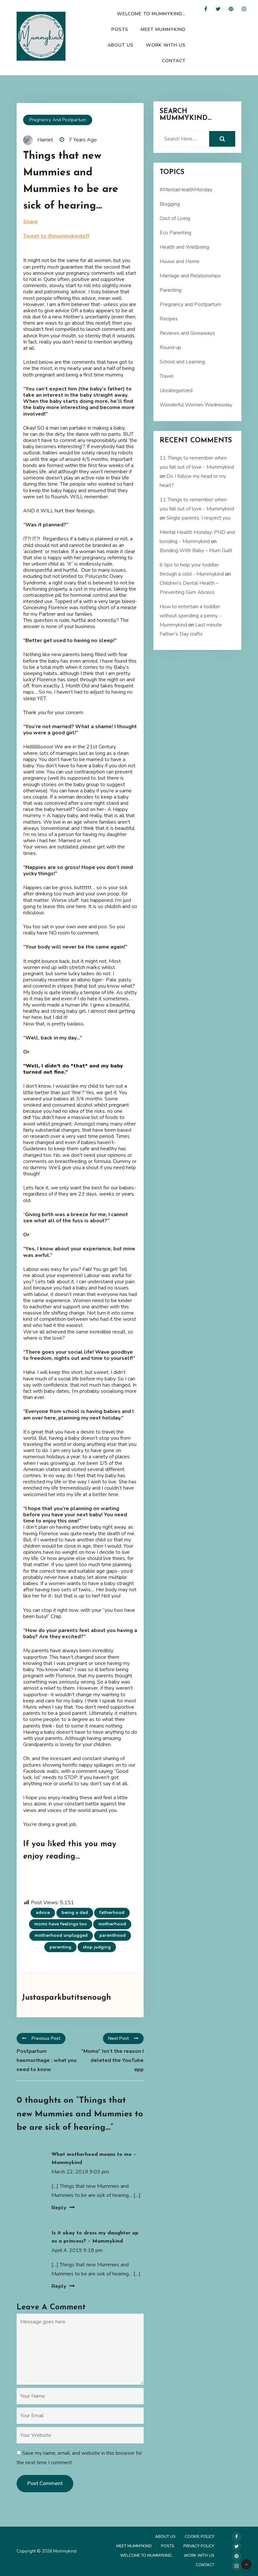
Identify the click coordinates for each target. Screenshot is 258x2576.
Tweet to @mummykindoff (56, 236)
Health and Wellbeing (184, 247)
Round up (170, 347)
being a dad (75, 1912)
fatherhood (111, 1912)
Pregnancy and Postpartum (57, 120)
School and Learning (182, 361)
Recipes (169, 318)
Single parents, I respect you (198, 518)
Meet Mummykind (163, 29)
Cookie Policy (199, 2536)
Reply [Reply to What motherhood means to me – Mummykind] (58, 2207)
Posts (119, 29)
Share (30, 221)
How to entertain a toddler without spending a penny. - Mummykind (191, 615)
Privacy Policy (198, 2546)
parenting (60, 1947)
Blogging (170, 204)
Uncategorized (176, 390)
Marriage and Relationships (190, 275)
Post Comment (45, 2483)
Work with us (166, 45)
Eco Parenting (175, 232)
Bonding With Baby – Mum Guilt (196, 550)
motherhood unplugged (61, 1935)
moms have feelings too (60, 1924)
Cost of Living (175, 218)
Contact (174, 61)
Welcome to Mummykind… (151, 14)
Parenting (170, 290)
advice (43, 1912)
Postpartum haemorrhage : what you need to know (47, 2060)
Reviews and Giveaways (187, 333)
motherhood (112, 1924)
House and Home (179, 261)
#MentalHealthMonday (186, 189)
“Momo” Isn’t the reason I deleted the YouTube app (112, 2060)
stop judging (97, 1947)
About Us (121, 45)
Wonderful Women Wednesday (196, 404)
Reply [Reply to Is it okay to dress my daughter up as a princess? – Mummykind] (58, 2286)
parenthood (112, 1935)
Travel (166, 376)
